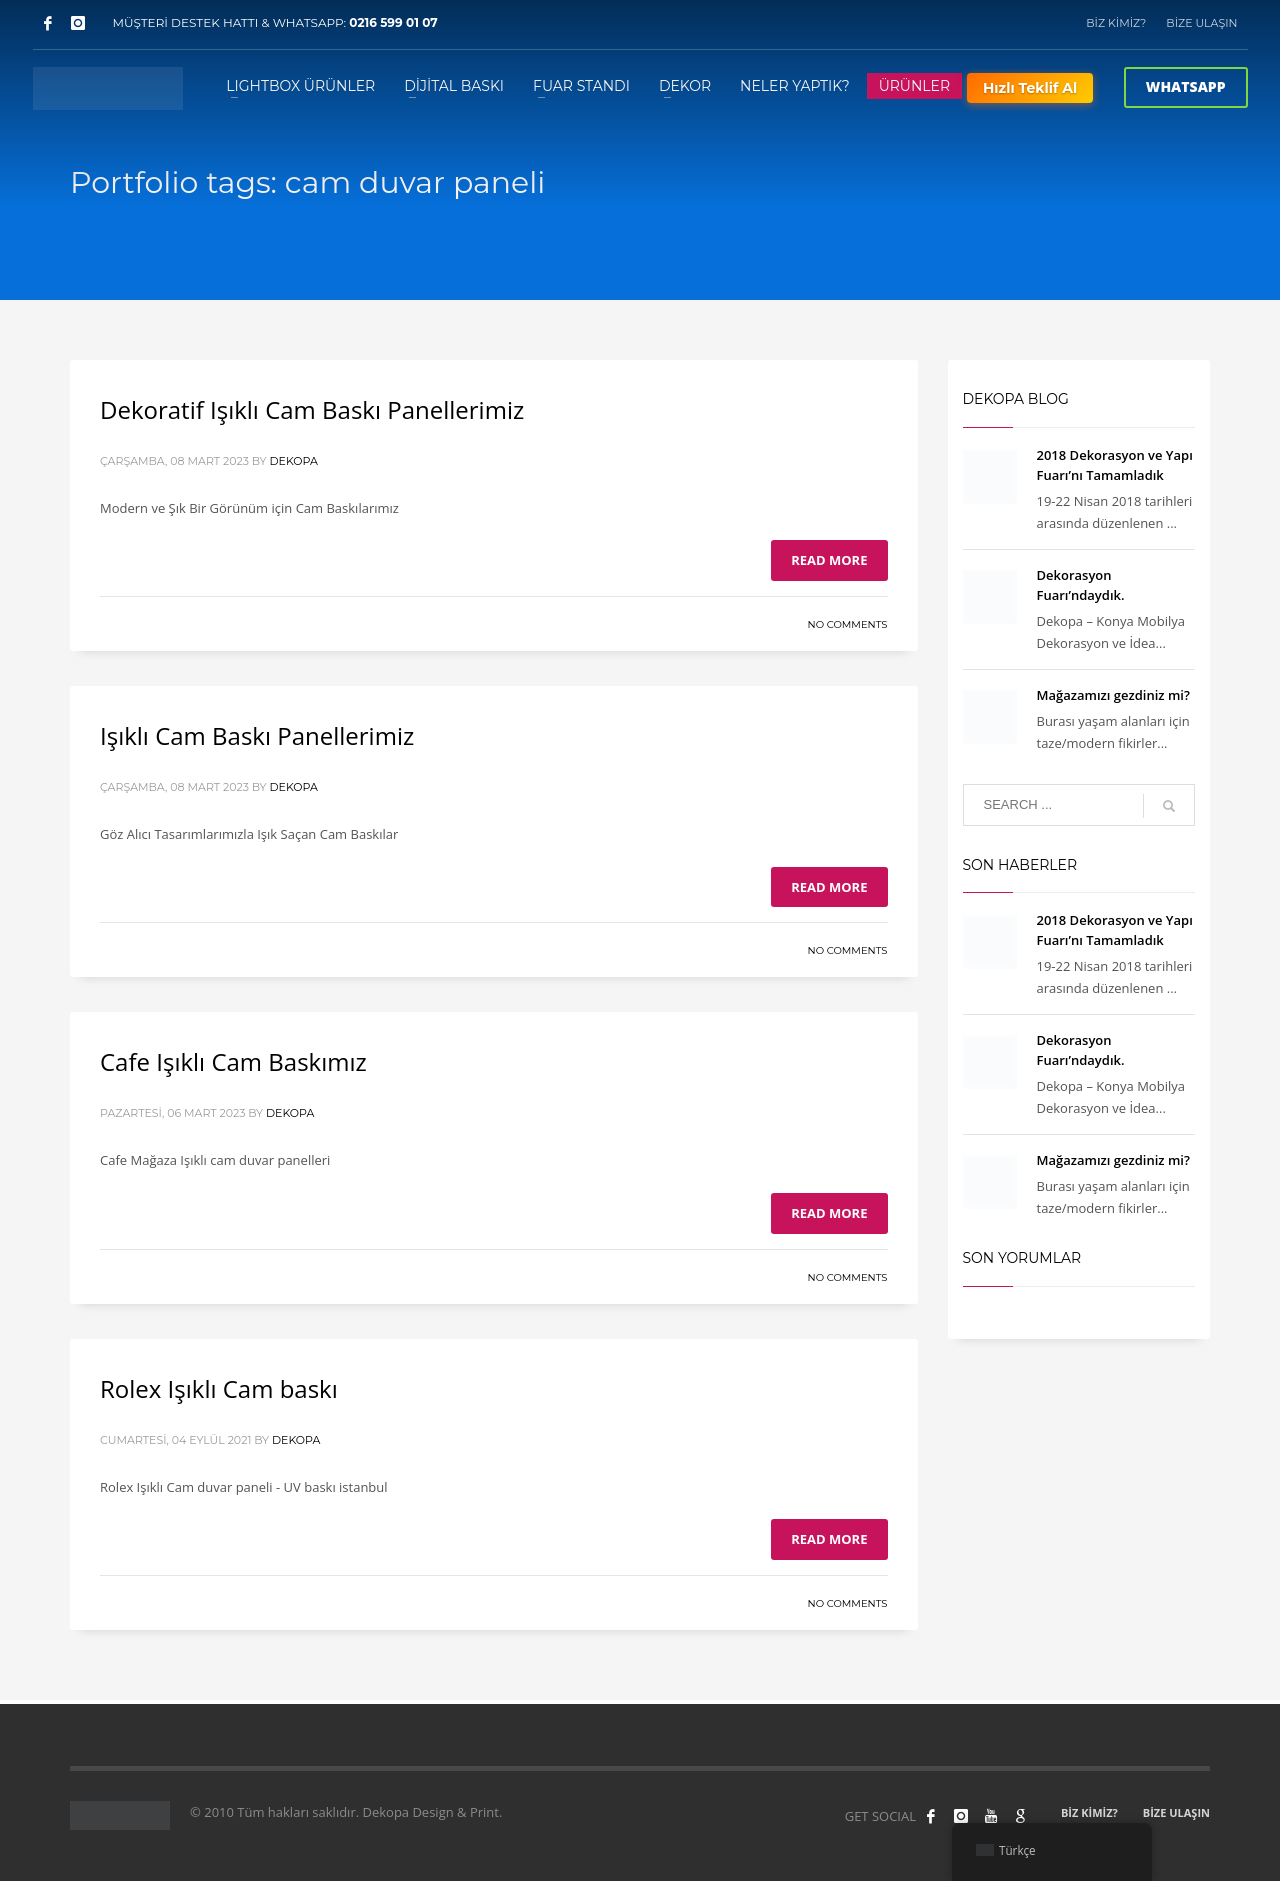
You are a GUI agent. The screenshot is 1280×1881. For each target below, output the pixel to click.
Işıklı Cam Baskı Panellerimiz (257, 735)
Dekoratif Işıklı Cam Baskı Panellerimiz (312, 409)
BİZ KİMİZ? (1116, 23)
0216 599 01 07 (393, 22)
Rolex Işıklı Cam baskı (219, 1388)
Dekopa (293, 461)
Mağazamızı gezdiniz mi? (1113, 695)
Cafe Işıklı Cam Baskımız (233, 1061)
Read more (829, 560)
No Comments (848, 624)
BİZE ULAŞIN (1201, 23)
